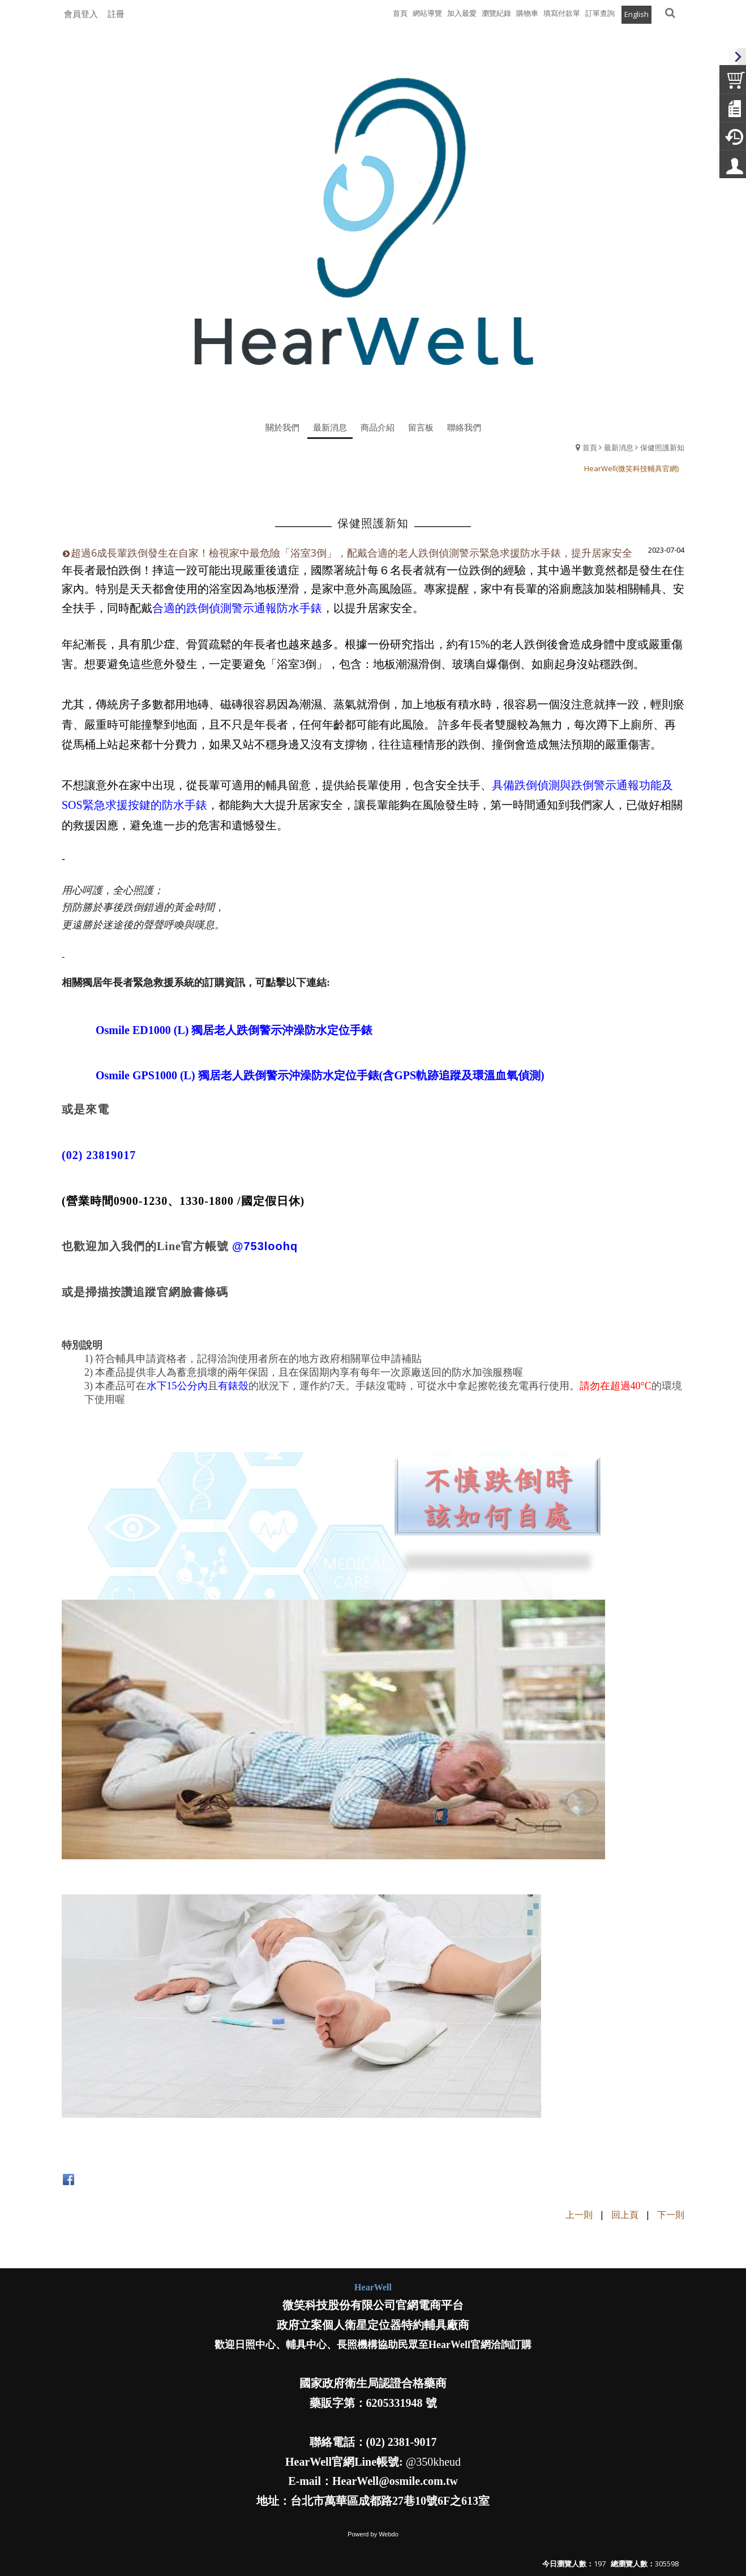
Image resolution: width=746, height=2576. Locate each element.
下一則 (670, 2214)
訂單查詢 (600, 13)
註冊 (116, 13)
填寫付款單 (561, 13)
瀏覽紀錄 (496, 13)
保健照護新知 (662, 447)
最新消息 (618, 447)
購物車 (527, 13)
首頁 (589, 447)
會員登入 (81, 13)
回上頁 (624, 2214)
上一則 (579, 2214)
